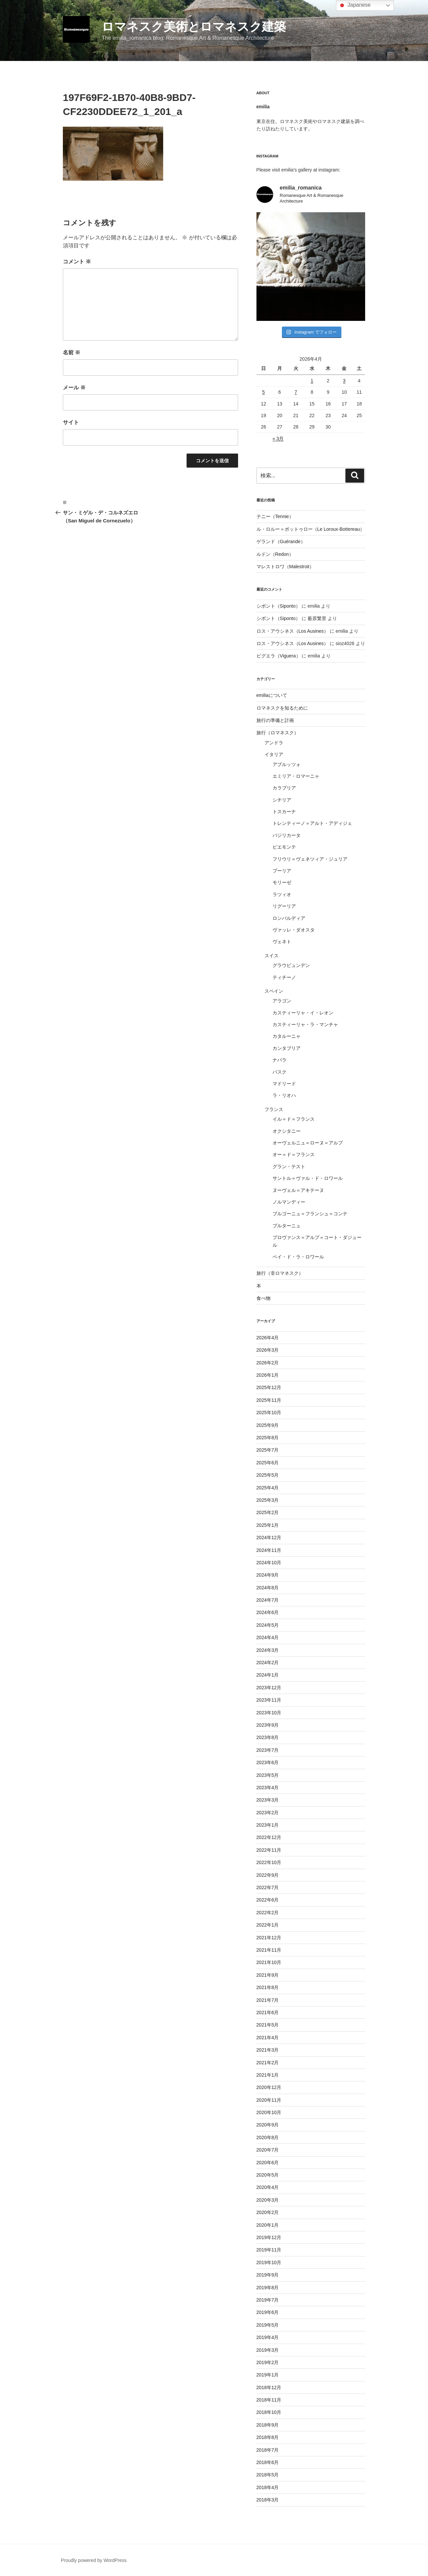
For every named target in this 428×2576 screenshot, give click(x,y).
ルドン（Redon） (275, 554)
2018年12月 (269, 2387)
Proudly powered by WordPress (94, 2560)
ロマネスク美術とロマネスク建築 (194, 26)
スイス (271, 955)
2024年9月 (267, 1575)
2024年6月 (267, 1612)
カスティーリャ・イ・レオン (303, 1012)
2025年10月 (269, 1412)
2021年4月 (267, 2037)
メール (74, 387)
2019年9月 (267, 2275)
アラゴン (282, 1000)
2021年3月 (267, 2050)
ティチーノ (284, 977)
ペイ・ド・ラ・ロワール (298, 1256)
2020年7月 (267, 2150)
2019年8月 (267, 2287)
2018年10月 (269, 2412)
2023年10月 (269, 1712)
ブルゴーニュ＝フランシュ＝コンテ (310, 1213)
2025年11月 (269, 1400)
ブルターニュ (287, 1225)
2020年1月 (267, 2225)
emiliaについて (272, 695)
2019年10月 (269, 2262)
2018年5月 (267, 2474)
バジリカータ (287, 835)
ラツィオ (282, 894)
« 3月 (278, 438)
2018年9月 (267, 2425)
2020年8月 (267, 2137)
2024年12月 (269, 1537)
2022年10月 (269, 1862)
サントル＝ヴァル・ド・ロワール (308, 1178)
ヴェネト (282, 941)
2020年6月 (267, 2162)
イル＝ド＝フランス (294, 1119)
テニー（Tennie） (275, 516)
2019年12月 (269, 2237)
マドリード (284, 1083)
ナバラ (280, 1060)
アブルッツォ (287, 764)
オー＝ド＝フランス (294, 1154)
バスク (280, 1072)
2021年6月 (267, 2012)
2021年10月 (269, 1962)
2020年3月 (267, 2200)
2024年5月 (267, 1625)
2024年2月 (267, 1662)
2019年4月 (267, 2337)
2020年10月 (269, 2112)
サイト (71, 422)
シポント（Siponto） (278, 606)
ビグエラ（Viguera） (278, 655)
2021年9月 (267, 1975)
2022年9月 (267, 1875)
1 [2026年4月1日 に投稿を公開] (312, 380)
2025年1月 (267, 1525)
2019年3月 (267, 2350)
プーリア (282, 870)
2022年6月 (267, 1900)
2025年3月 (267, 1500)
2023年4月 (267, 1787)
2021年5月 (267, 2025)
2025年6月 (267, 1462)
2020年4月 (267, 2187)
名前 (71, 352)
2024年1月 (267, 1675)
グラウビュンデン (291, 965)
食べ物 (263, 1298)
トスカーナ (284, 811)
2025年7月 (267, 1450)
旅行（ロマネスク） (277, 732)
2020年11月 (269, 2100)
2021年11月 (269, 1950)
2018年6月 (267, 2462)
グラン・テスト (289, 1166)
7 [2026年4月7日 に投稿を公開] (296, 392)
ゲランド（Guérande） (280, 541)
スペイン (273, 991)
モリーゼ (282, 882)
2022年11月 (269, 1850)
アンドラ (273, 742)
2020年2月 (267, 2212)
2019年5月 (267, 2325)
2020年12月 (269, 2087)
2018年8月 (267, 2437)
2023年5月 (267, 1775)
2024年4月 (267, 1637)
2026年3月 (267, 1350)
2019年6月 (267, 2312)
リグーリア (284, 906)
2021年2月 (267, 2062)
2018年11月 (269, 2400)
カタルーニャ (287, 1036)
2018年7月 (267, 2450)
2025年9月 (267, 1425)
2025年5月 (267, 1475)
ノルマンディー (289, 1202)
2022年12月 (269, 1837)
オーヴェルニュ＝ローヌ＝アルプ (308, 1142)
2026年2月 (267, 1362)
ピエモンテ (284, 847)
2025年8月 (267, 1437)
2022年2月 (267, 1912)
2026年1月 (267, 1375)
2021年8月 (267, 1987)
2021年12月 (269, 1937)
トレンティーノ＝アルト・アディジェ (312, 823)
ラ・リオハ (284, 1095)
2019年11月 (269, 2249)
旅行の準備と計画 (275, 720)
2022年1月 (267, 1925)
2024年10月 (269, 1562)
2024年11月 (269, 1550)
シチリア (282, 800)
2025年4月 (267, 1487)
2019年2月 (267, 2362)
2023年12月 (269, 1687)
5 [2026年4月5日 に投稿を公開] (263, 392)
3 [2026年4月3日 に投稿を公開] (344, 380)
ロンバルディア (289, 918)
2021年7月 (267, 2000)
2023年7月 (267, 1750)
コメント (77, 261)
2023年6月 (267, 1762)
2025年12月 (269, 1387)
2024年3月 (267, 1650)
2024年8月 (267, 1587)
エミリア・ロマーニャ (296, 776)
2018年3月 (267, 2499)
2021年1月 (267, 2075)
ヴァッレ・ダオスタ (294, 930)
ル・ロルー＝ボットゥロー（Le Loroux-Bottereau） (310, 529)
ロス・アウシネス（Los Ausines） (292, 631)
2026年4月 (267, 1337)
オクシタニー (287, 1131)
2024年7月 (267, 1600)
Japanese (354, 5)
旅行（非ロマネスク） (279, 1273)
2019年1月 (267, 2374)
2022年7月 (267, 1887)
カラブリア (284, 787)
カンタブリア (287, 1048)
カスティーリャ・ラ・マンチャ (305, 1024)
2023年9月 (267, 1725)
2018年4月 (267, 2487)
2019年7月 (267, 2300)
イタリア (273, 754)
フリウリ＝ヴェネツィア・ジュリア (310, 859)
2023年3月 (267, 1800)
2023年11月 (269, 1700)
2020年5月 (267, 2175)
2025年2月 (267, 1512)
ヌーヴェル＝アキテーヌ (298, 1190)
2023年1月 (267, 1825)
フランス (273, 1109)
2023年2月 (267, 1812)
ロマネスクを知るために (282, 708)
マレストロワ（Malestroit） (285, 566)
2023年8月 (267, 1737)
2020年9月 (267, 2124)
